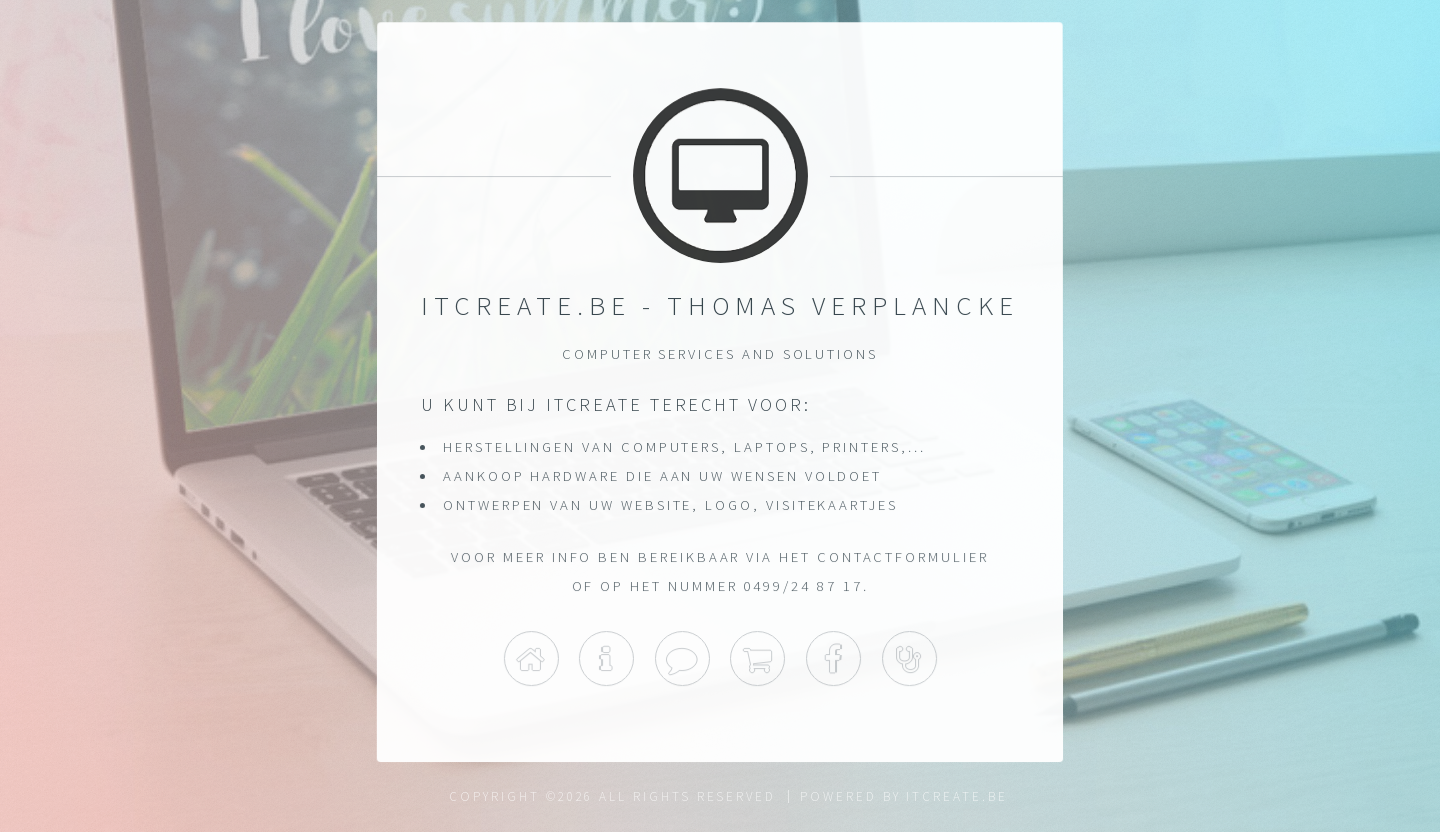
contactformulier (903, 557)
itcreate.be (956, 796)
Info (606, 658)
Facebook (833, 658)
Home (530, 658)
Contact (682, 658)
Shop (757, 658)
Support (909, 658)
